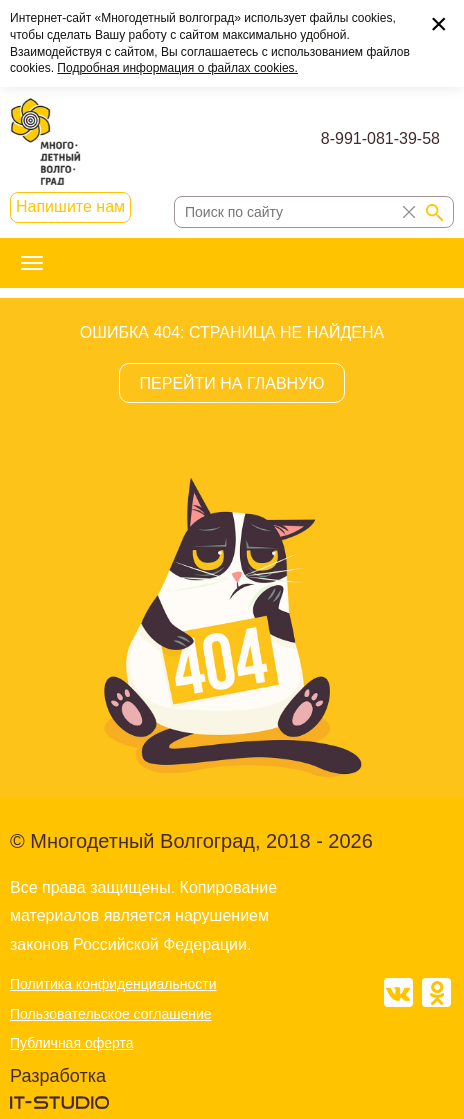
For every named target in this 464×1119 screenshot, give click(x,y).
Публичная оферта (72, 1043)
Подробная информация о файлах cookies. (177, 68)
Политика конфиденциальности (113, 984)
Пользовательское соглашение (111, 1014)
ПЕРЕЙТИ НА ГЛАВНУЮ (232, 383)
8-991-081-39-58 (380, 138)
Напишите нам (70, 206)
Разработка (58, 1076)
